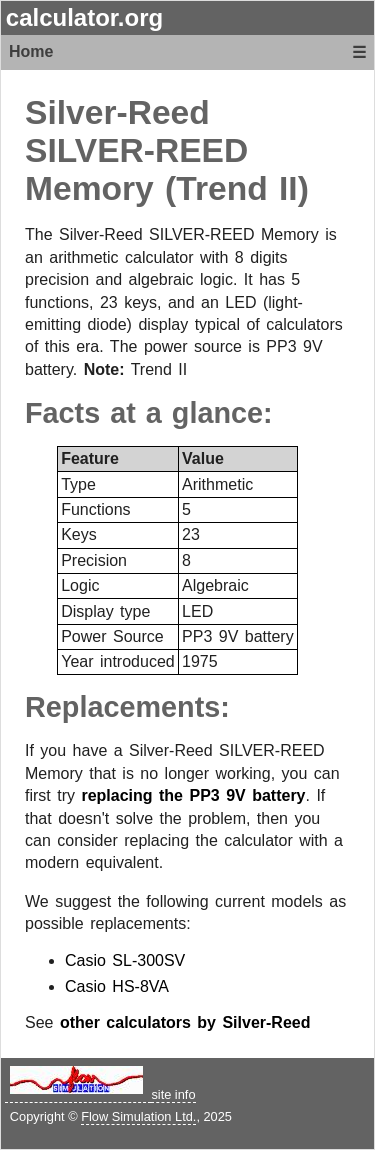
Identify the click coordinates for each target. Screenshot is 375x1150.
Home (31, 51)
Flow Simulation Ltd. (138, 1116)
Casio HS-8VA (117, 986)
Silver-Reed (117, 112)
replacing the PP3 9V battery (193, 795)
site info (173, 1094)
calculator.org (84, 17)
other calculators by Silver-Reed (185, 1022)
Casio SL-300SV (125, 960)
